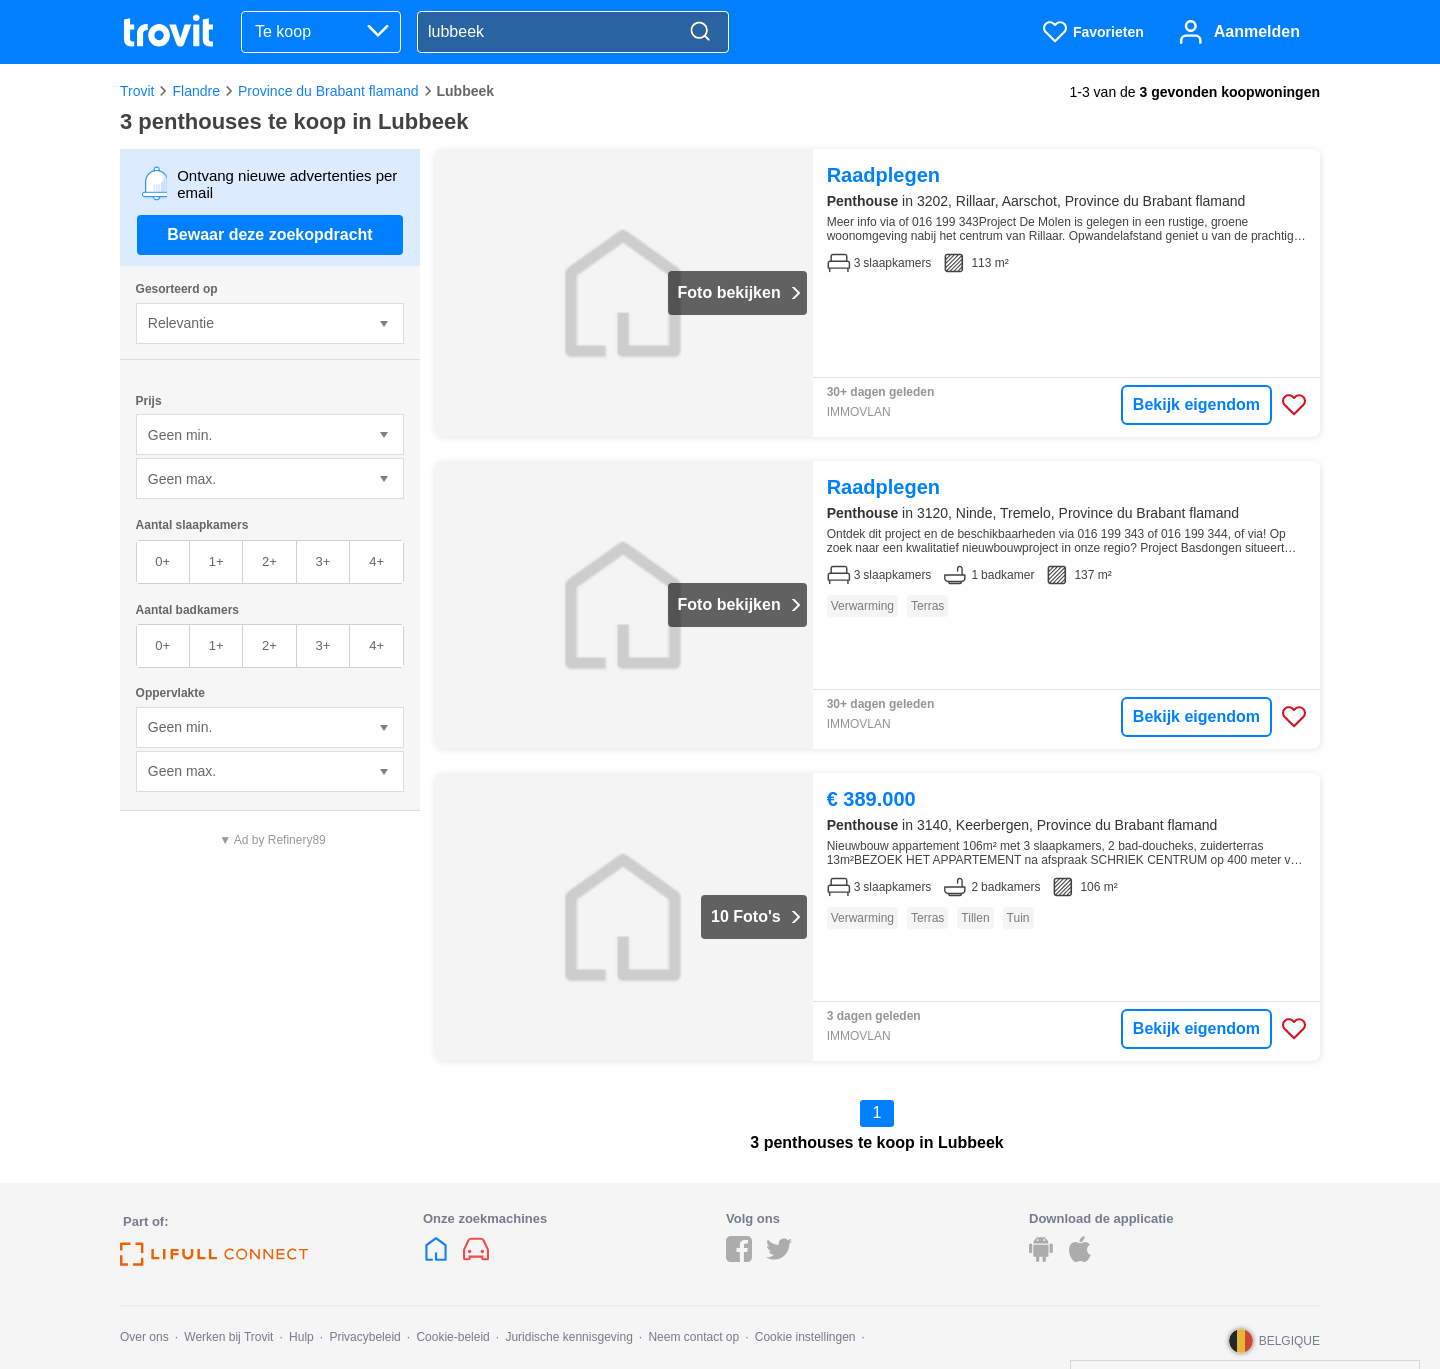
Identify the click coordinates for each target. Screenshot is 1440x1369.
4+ (376, 561)
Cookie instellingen (805, 1337)
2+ (269, 561)
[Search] (700, 32)
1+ (216, 561)
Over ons (144, 1337)
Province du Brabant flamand (328, 91)
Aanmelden (1257, 31)
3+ (322, 561)
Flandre (195, 91)
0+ (162, 561)
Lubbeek (466, 91)
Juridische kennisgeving (568, 1337)
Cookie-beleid (452, 1337)
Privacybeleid (364, 1337)
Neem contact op (693, 1337)
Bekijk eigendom (1196, 404)
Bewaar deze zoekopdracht (269, 234)
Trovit (137, 91)
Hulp (301, 1337)
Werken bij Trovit (228, 1337)
